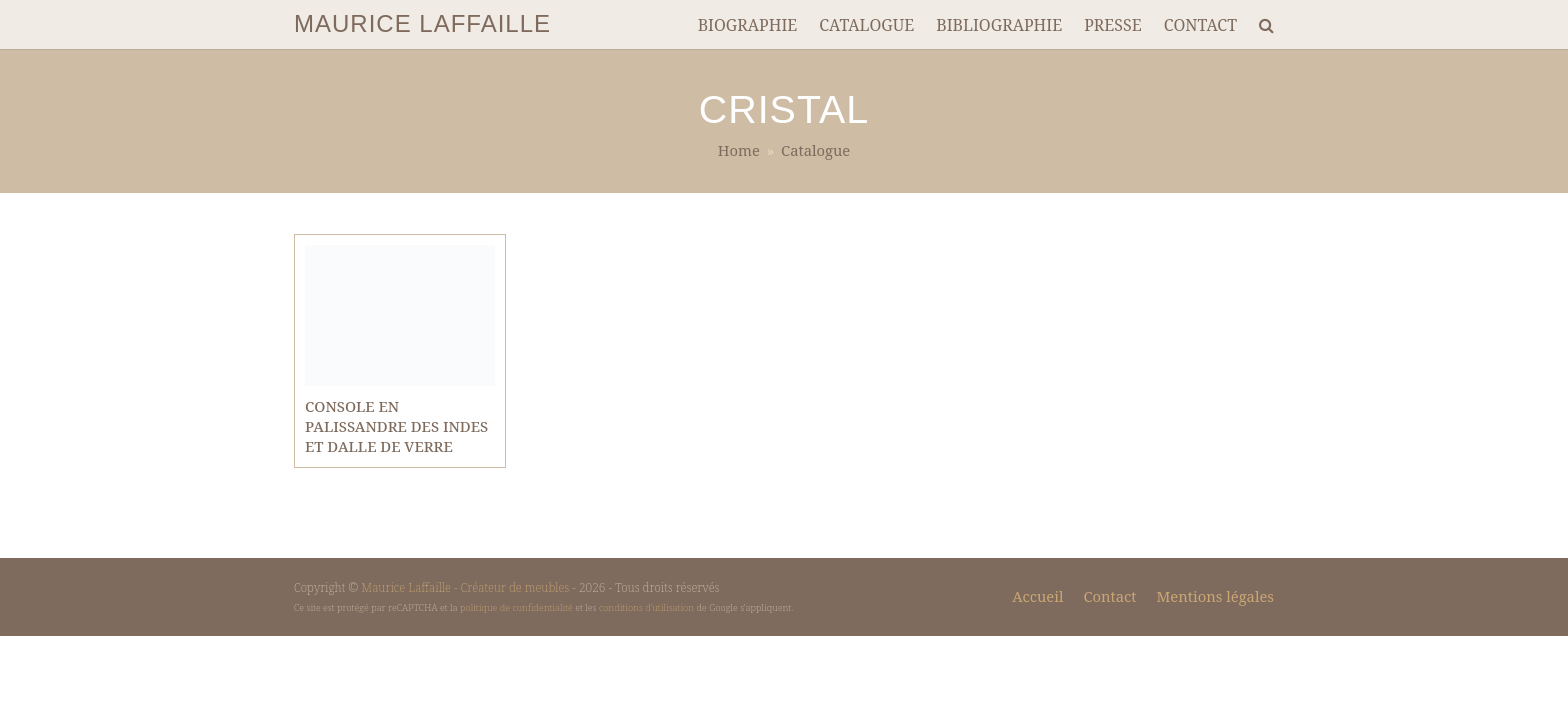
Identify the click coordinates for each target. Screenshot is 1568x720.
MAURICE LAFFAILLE (422, 23)
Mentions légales (1215, 596)
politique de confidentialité (516, 607)
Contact (1109, 596)
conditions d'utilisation (646, 607)
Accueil (1037, 596)
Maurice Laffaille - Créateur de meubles (465, 587)
